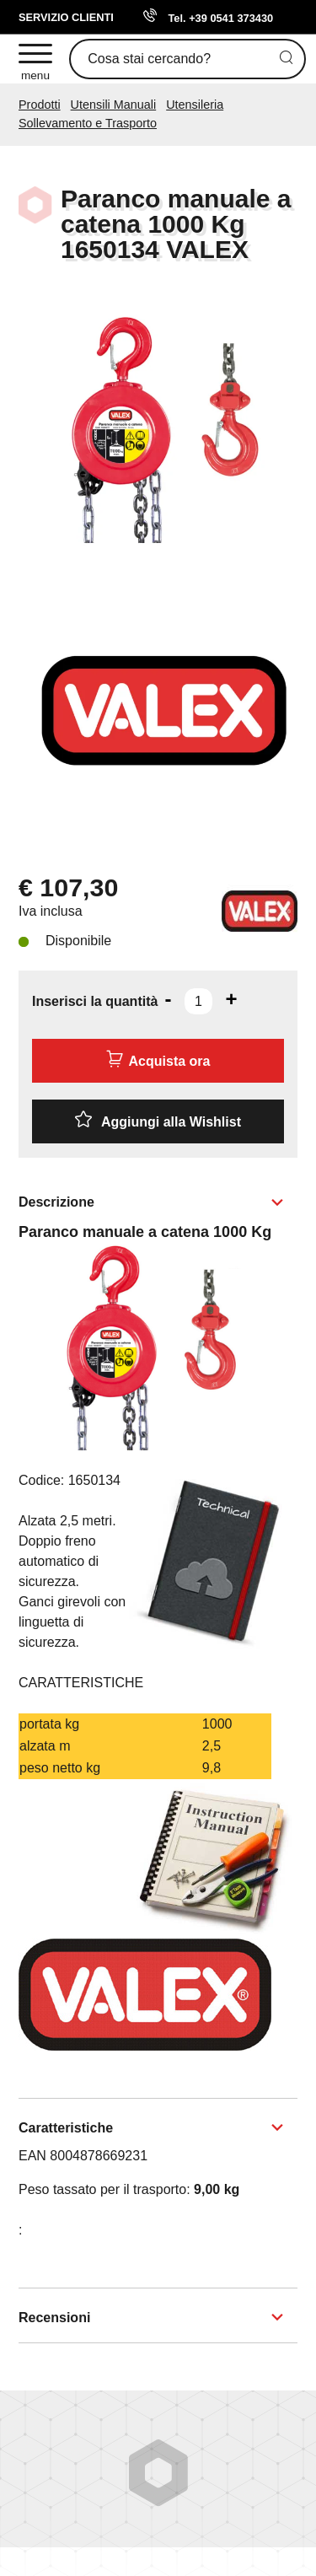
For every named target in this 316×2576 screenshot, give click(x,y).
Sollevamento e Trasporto (88, 123)
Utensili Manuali (114, 104)
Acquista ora (158, 1059)
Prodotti (40, 104)
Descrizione (56, 1202)
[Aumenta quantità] (231, 999)
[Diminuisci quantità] (167, 999)
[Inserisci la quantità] (198, 1000)
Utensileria (194, 104)
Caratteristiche (66, 2128)
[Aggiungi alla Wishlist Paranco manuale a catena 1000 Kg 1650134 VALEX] (158, 1121)
